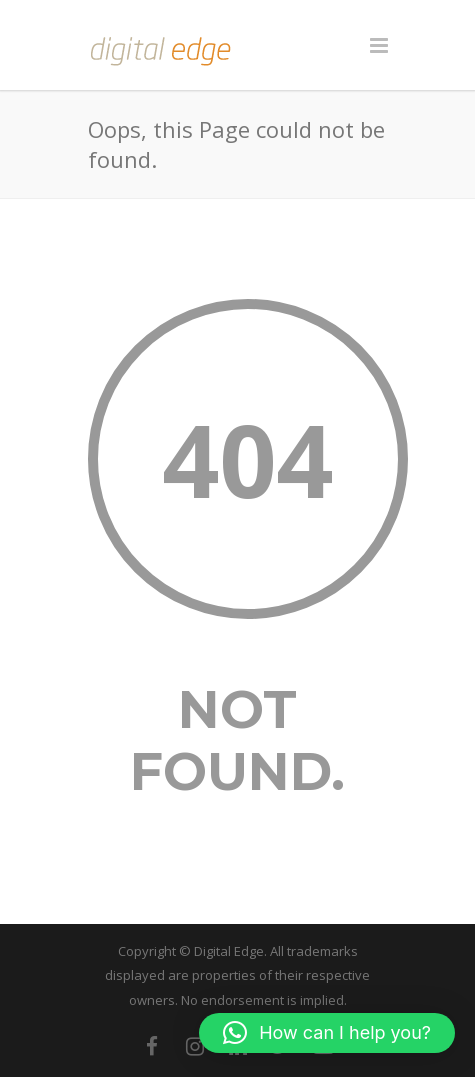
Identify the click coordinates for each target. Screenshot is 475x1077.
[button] (327, 1033)
